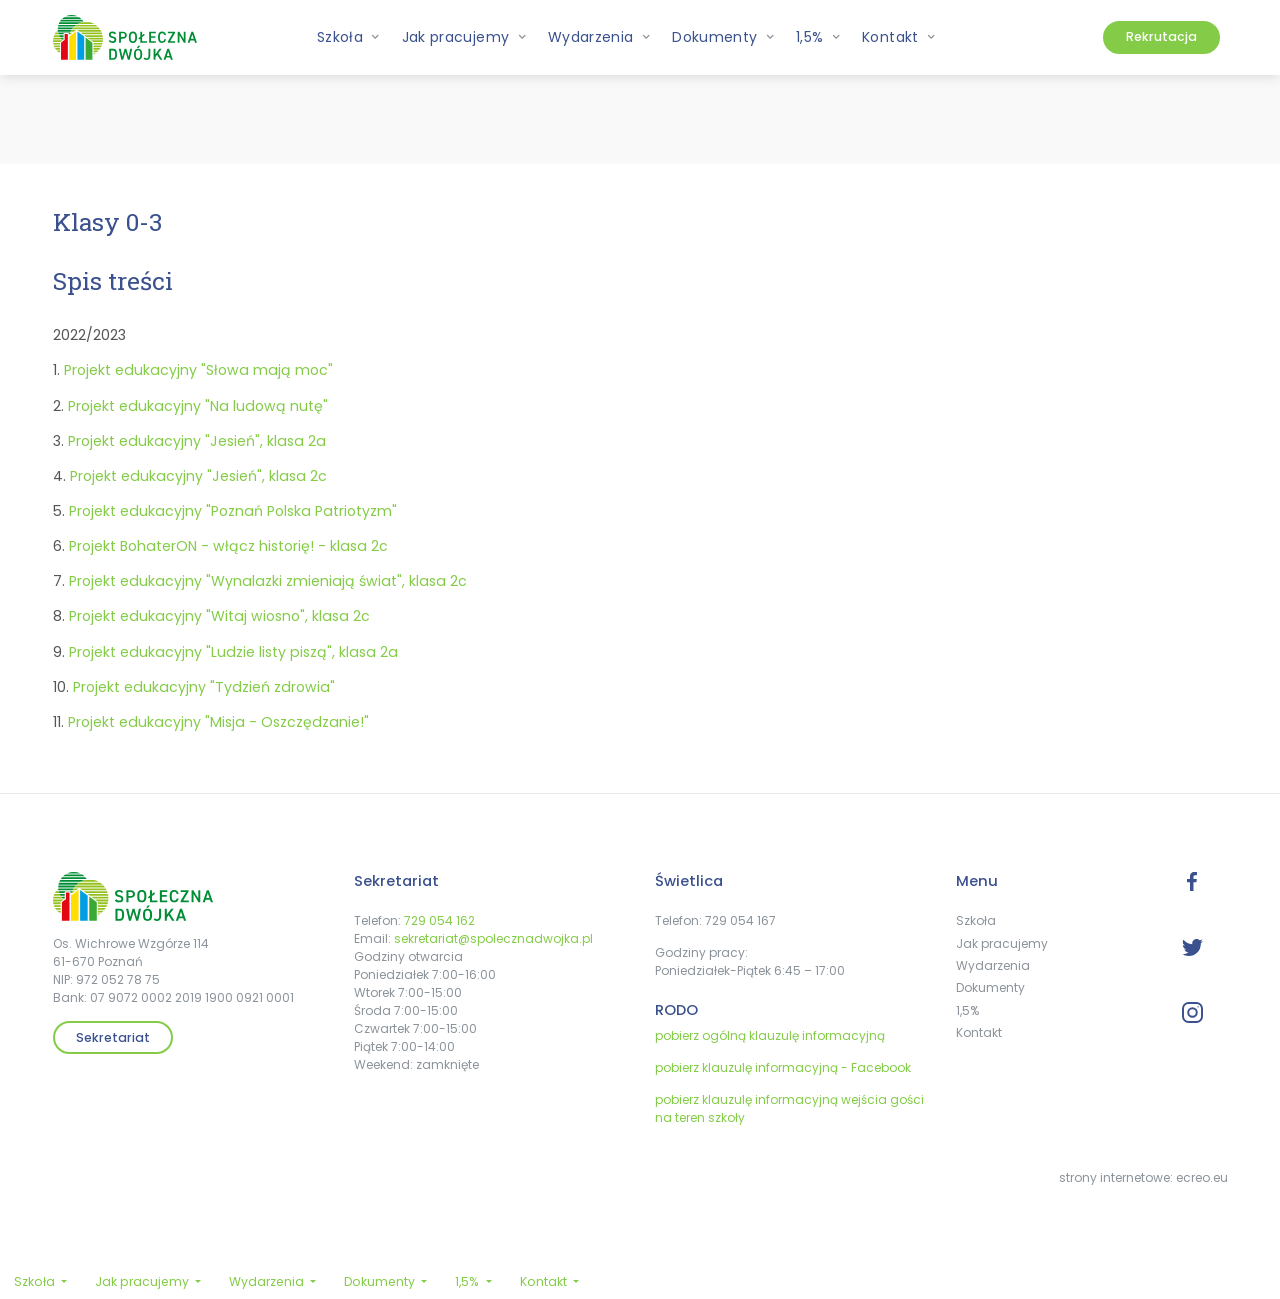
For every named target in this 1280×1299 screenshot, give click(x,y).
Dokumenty (990, 987)
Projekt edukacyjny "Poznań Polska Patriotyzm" (233, 511)
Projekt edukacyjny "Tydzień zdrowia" (204, 687)
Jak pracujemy (1002, 943)
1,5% (967, 1010)
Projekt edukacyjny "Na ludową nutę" (198, 406)
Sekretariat (113, 1037)
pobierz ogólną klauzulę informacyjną (770, 1035)
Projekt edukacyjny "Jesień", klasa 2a (197, 441)
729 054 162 (439, 920)
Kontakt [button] (899, 37)
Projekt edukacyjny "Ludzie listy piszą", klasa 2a (233, 652)
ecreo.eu (1202, 1177)
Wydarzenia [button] (599, 37)
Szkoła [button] (349, 37)
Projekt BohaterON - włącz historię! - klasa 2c (228, 546)
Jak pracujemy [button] (464, 37)
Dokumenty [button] (723, 37)
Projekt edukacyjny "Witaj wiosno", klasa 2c (219, 616)
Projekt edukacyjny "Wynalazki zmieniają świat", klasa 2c (268, 581)
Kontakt (979, 1032)
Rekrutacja (1161, 36)
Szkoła (976, 920)
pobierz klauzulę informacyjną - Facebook (783, 1067)
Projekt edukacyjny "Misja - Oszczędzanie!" (218, 722)
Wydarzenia (993, 965)
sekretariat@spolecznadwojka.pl (493, 938)
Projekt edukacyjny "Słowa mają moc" (198, 370)
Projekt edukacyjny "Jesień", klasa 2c (198, 476)
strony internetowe (1114, 1177)
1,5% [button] (818, 37)
